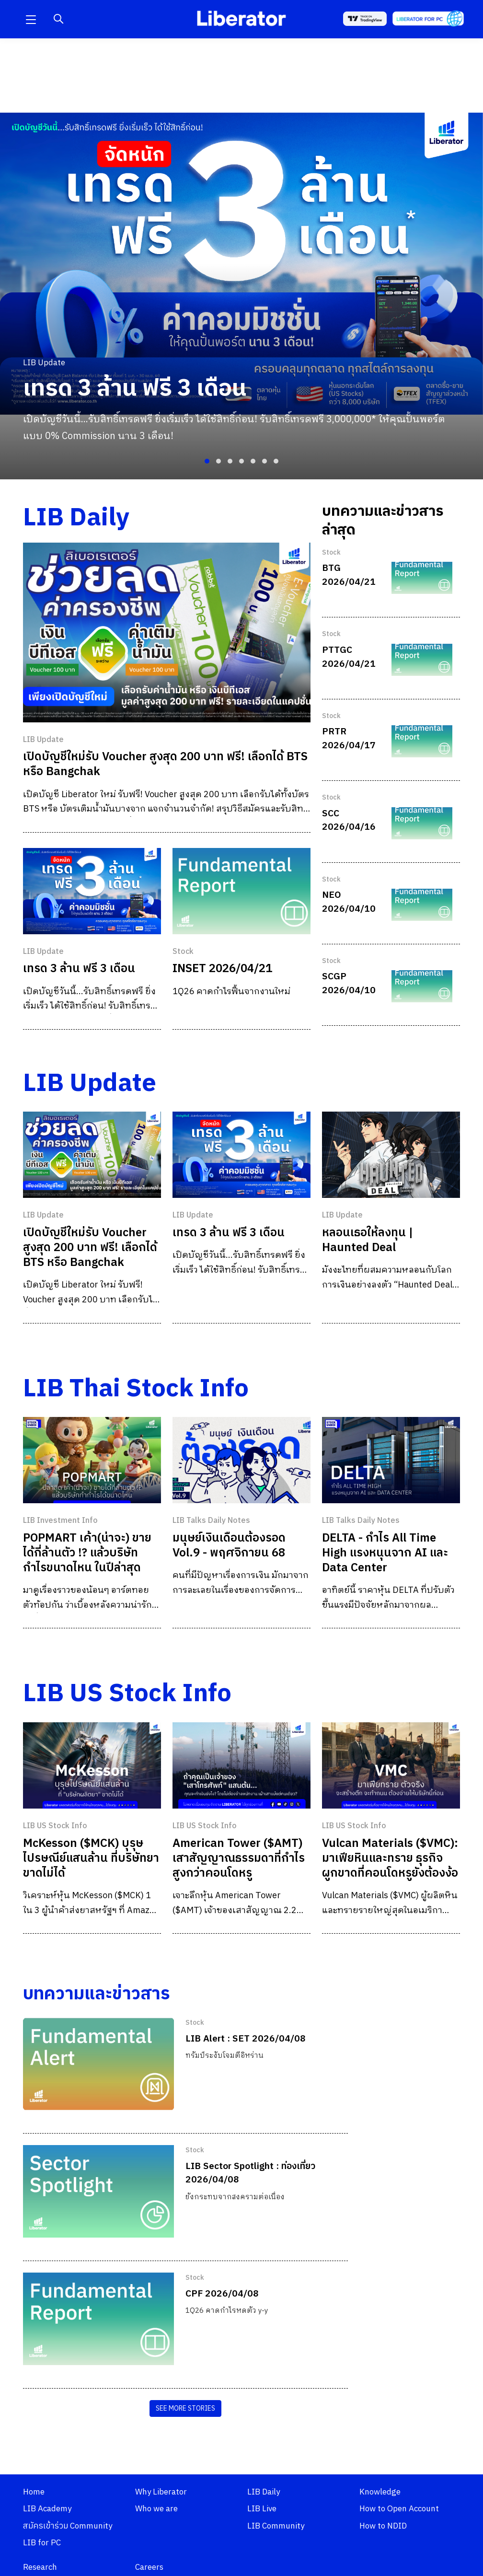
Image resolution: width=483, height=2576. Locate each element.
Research (40, 2567)
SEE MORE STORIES (185, 2408)
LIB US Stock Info (55, 1826)
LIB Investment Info (60, 1521)
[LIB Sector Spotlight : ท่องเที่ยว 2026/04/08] (98, 2191)
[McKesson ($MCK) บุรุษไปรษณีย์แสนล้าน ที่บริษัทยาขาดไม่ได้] (92, 1765)
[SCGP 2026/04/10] (421, 986)
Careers (149, 2567)
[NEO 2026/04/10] (421, 905)
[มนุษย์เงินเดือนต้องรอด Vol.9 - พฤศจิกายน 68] (241, 1460)
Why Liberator (161, 2492)
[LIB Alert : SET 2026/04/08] (98, 2064)
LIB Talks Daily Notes (211, 1521)
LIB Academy (47, 2509)
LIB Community (275, 2526)
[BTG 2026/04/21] (421, 578)
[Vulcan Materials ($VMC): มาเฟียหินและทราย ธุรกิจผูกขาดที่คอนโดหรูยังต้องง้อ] (391, 1765)
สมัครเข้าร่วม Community (67, 2526)
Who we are (156, 2509)
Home (34, 2492)
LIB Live (261, 2509)
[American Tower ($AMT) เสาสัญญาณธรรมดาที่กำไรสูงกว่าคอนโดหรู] (241, 1765)
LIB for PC (42, 2543)
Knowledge (380, 2492)
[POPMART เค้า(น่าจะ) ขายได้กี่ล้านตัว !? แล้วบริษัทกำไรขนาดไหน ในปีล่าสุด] (92, 1460)
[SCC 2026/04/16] (421, 823)
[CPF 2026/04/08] (98, 2319)
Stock (183, 952)
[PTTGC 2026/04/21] (421, 660)
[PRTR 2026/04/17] (421, 741)
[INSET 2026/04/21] (241, 891)
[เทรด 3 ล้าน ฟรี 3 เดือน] (92, 891)
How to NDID (383, 2526)
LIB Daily (263, 2492)
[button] (30, 19)
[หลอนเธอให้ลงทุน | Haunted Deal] (391, 1155)
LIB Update (43, 740)
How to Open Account (399, 2509)
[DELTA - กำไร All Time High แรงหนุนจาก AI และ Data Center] (391, 1460)
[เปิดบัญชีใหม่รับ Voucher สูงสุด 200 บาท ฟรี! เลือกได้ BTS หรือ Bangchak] (166, 632)
